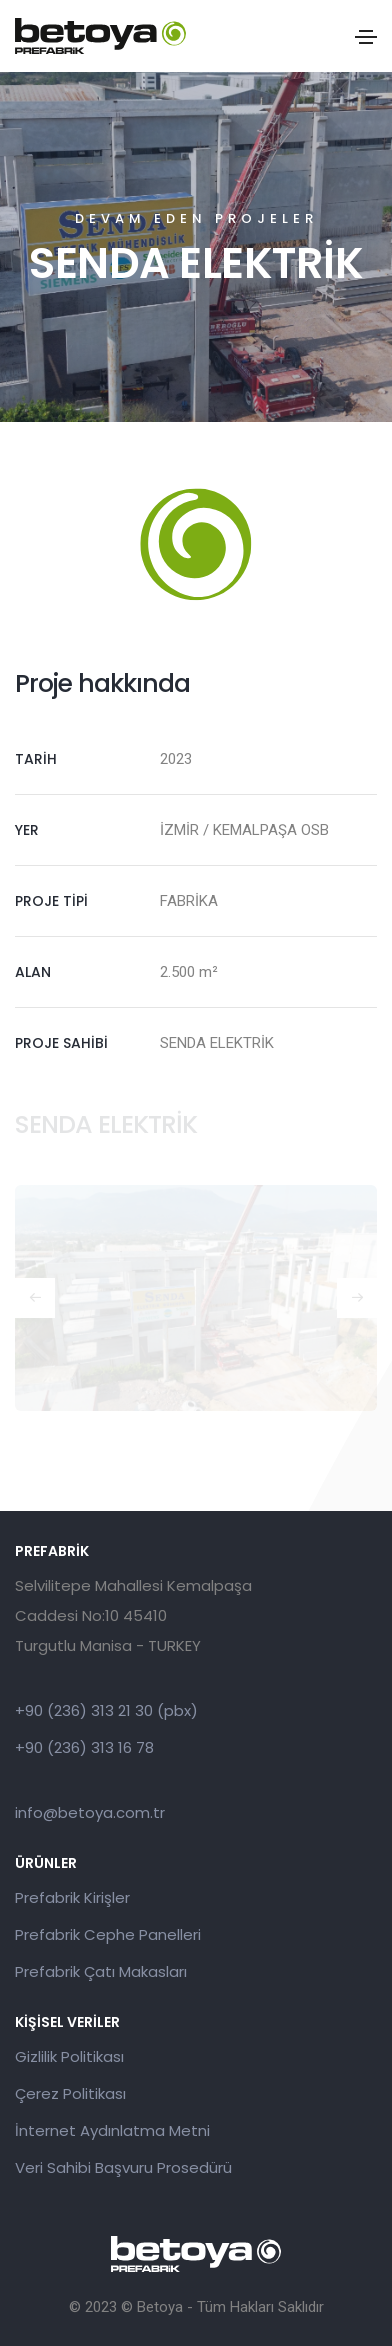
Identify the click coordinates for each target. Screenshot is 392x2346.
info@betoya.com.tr (90, 1812)
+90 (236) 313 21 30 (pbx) (106, 1710)
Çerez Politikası (70, 2093)
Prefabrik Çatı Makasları (101, 1971)
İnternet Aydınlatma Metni (112, 2130)
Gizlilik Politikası (69, 2056)
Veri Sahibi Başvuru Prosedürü (123, 2167)
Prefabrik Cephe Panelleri (108, 1934)
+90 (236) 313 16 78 (84, 1747)
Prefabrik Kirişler (72, 1897)
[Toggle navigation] (366, 37)
